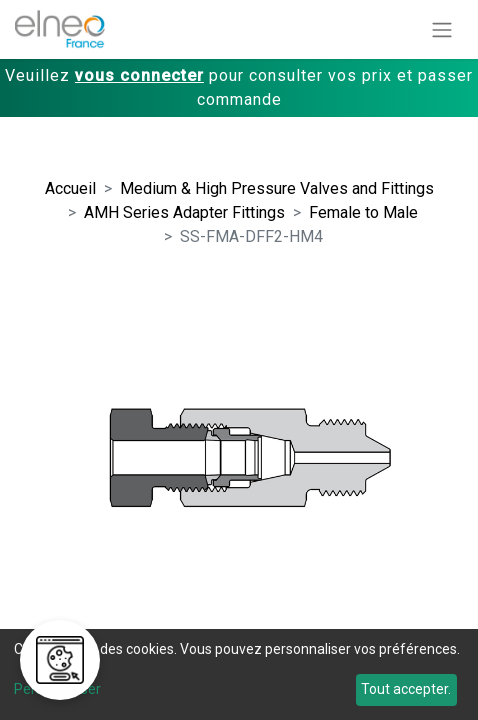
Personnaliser (57, 689)
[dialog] (239, 674)
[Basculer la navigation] (442, 29)
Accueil (70, 188)
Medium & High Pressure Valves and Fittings (277, 188)
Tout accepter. (406, 689)
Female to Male (363, 212)
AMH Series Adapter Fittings (184, 212)
